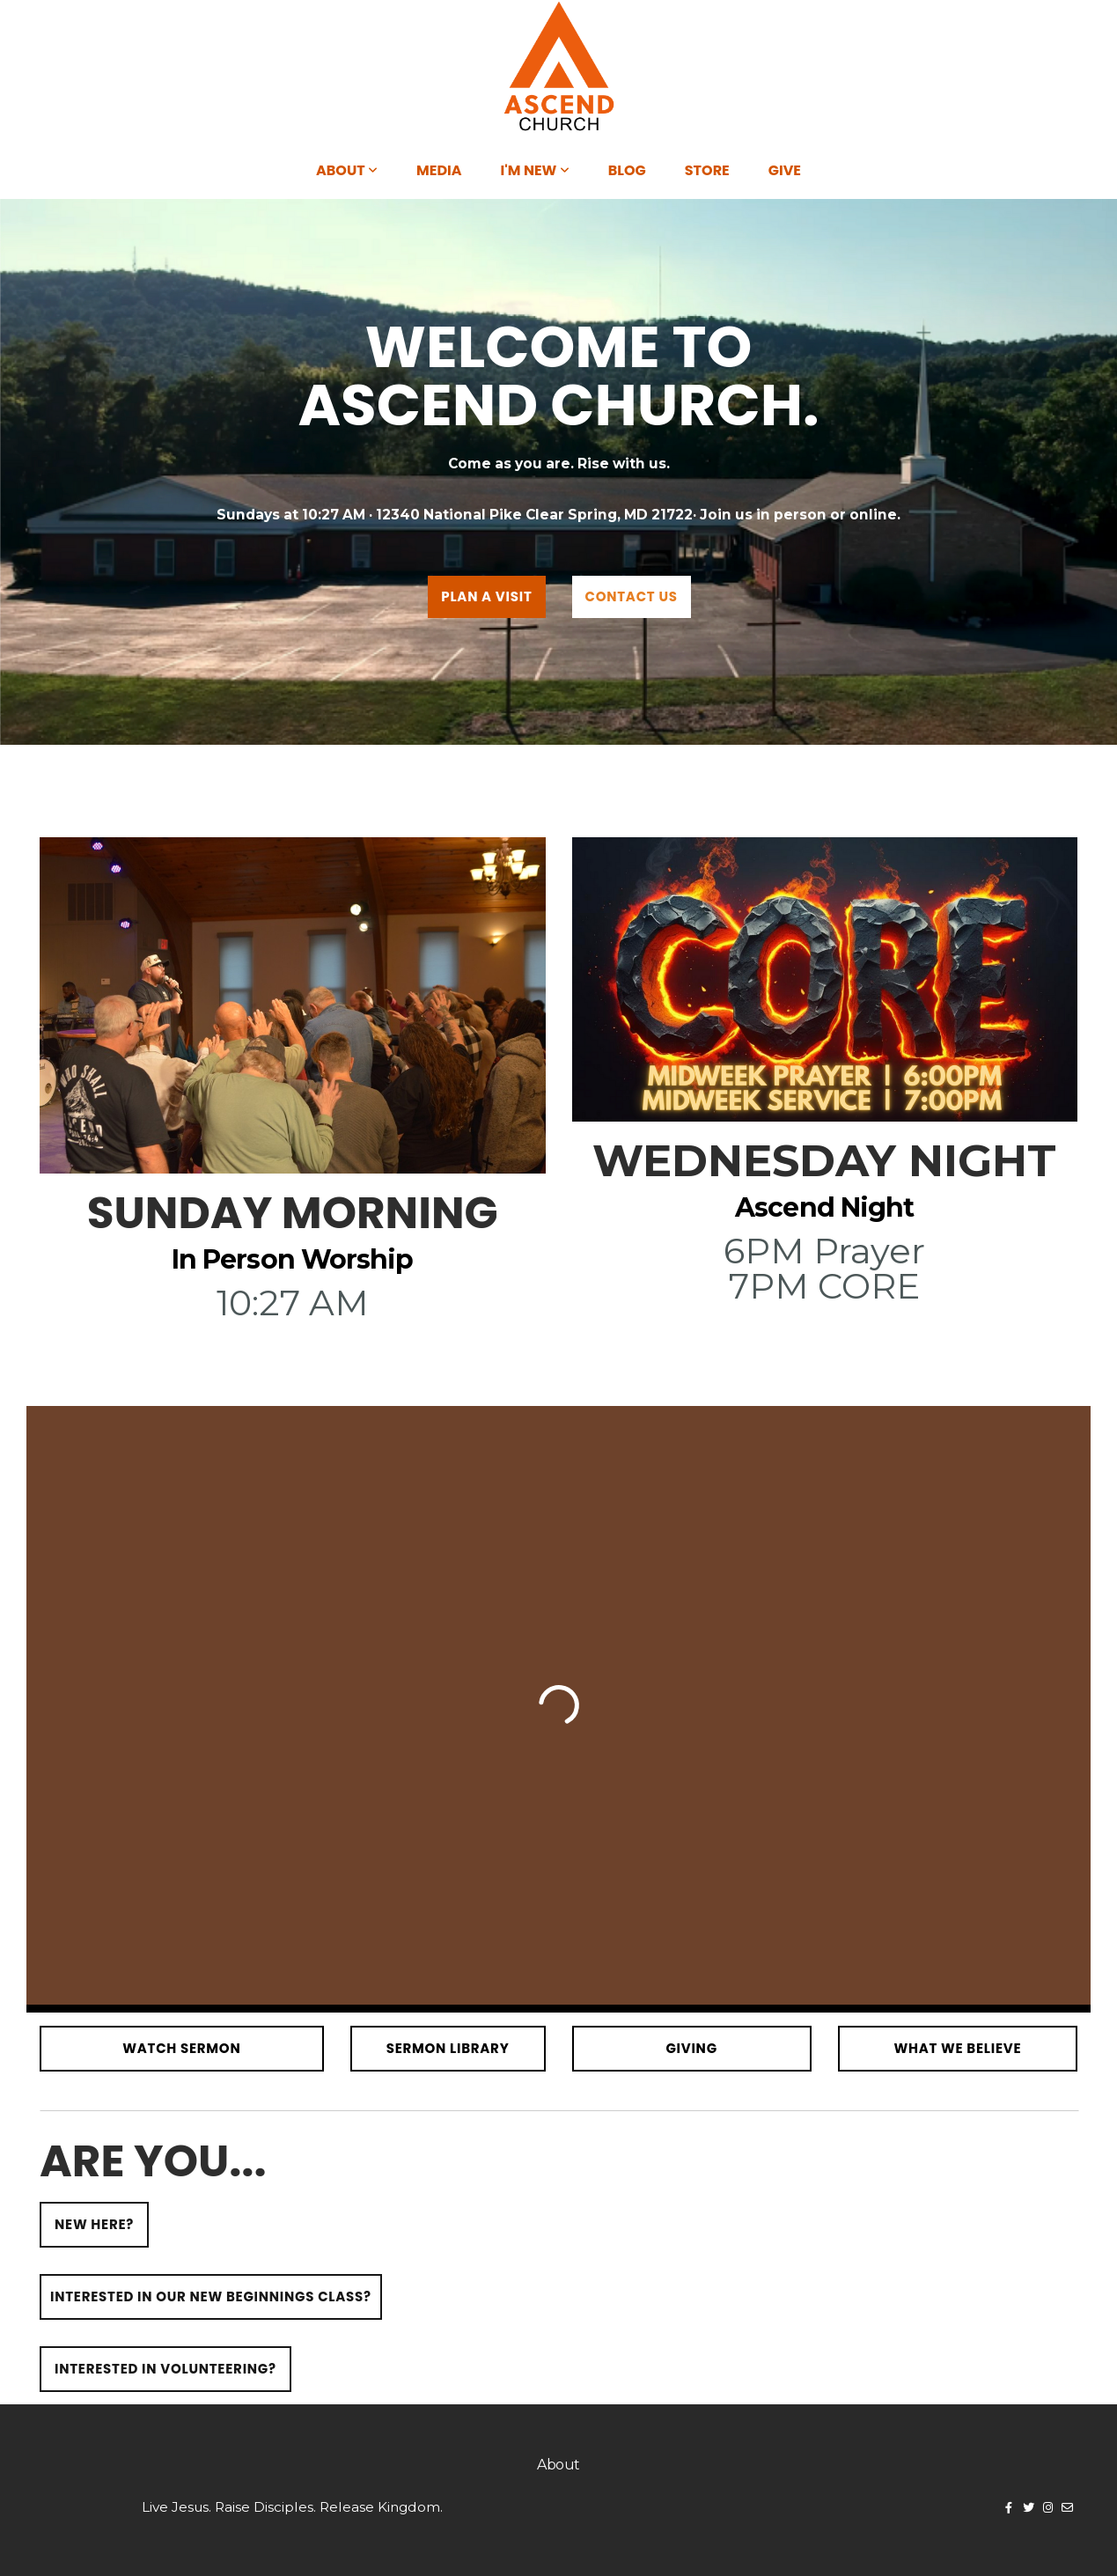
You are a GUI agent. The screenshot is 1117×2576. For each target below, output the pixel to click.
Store (707, 170)
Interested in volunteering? (165, 2368)
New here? (94, 2224)
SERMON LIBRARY (448, 2048)
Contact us (631, 596)
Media (439, 170)
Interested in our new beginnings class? (210, 2296)
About (347, 170)
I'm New (535, 170)
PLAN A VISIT (486, 596)
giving (690, 2048)
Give (784, 170)
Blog (627, 170)
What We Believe (957, 2048)
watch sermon (181, 2048)
